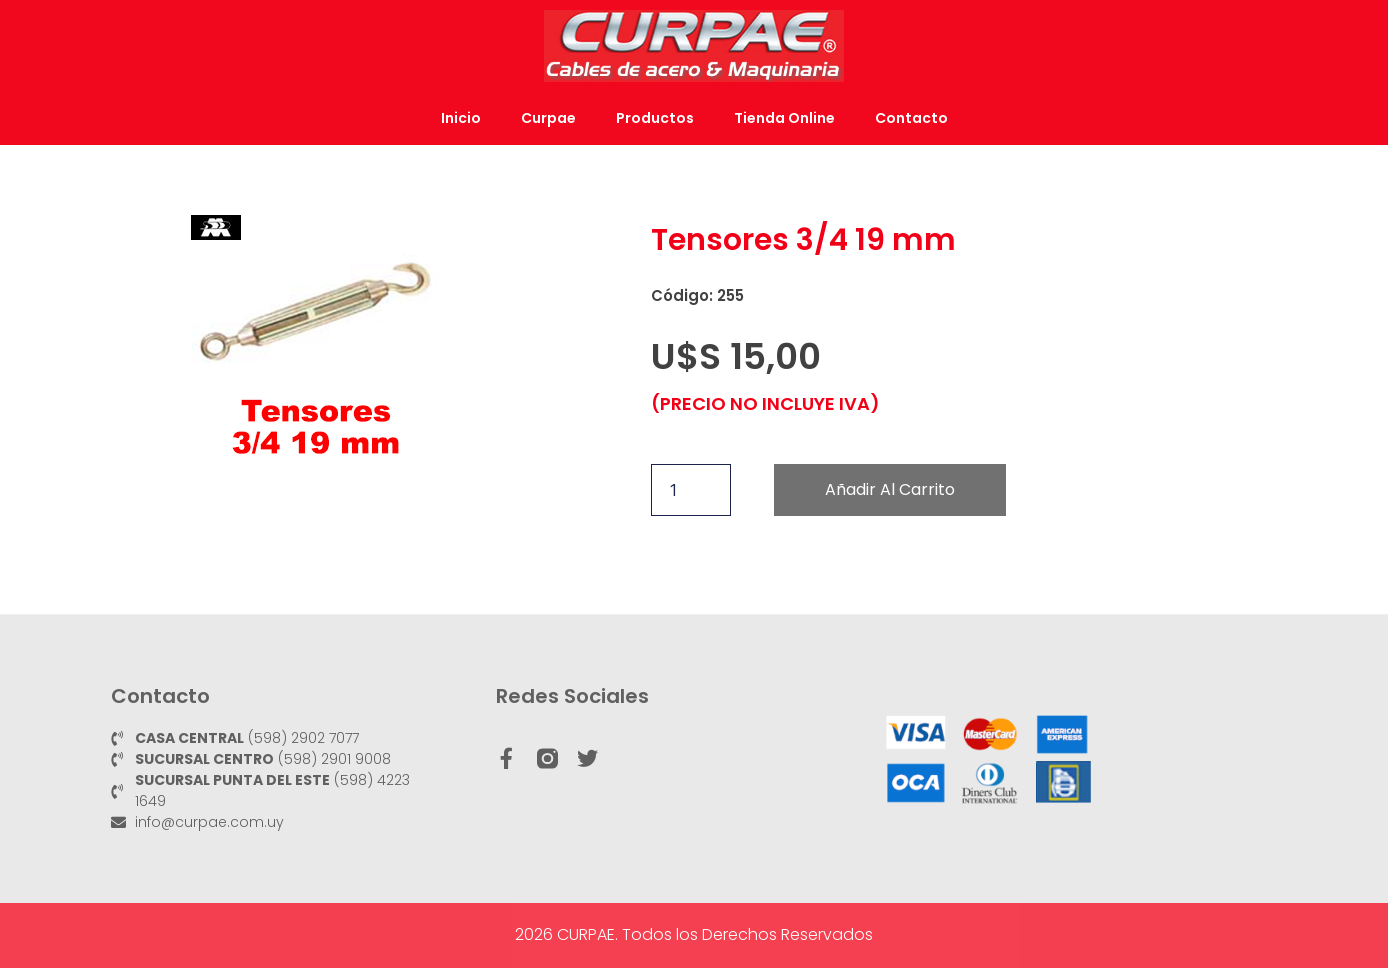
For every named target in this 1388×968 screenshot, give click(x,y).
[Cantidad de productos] (691, 490)
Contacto (911, 118)
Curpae (548, 118)
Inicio (461, 118)
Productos (655, 118)
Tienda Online (784, 118)
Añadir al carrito (890, 489)
